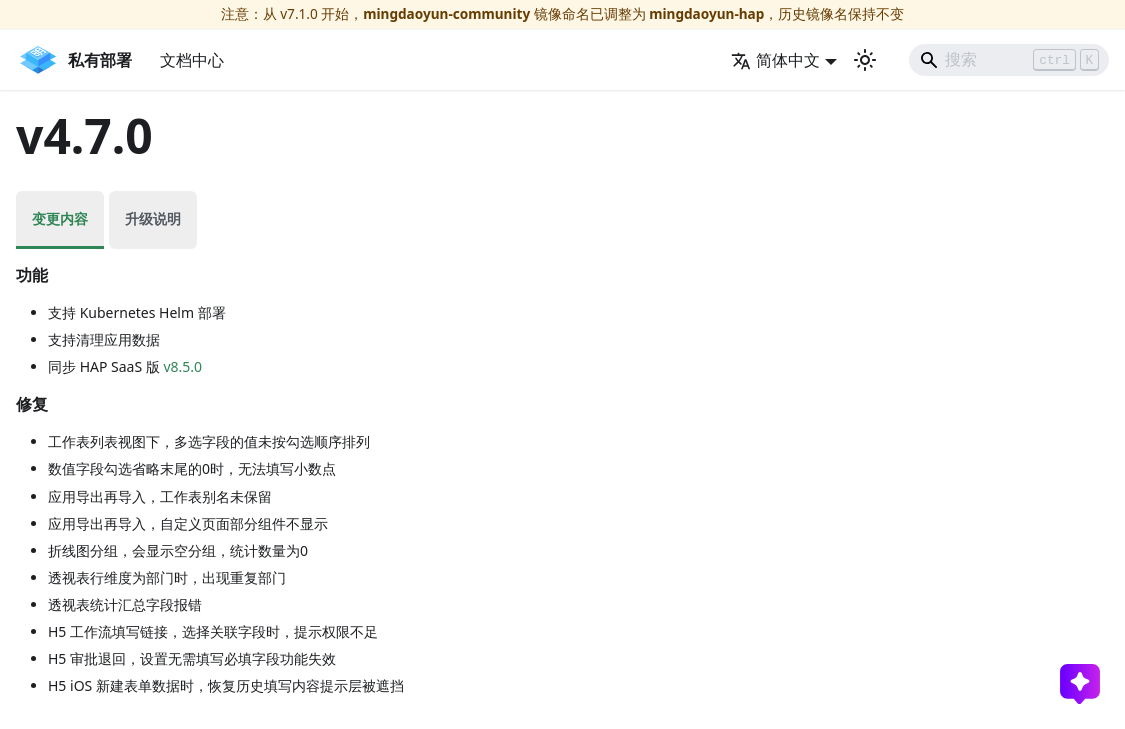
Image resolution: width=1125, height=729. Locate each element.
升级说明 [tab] (153, 218)
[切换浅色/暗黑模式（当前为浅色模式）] (865, 60)
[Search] (1009, 60)
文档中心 (192, 60)
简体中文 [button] (775, 60)
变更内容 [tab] (60, 218)
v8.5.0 (182, 366)
